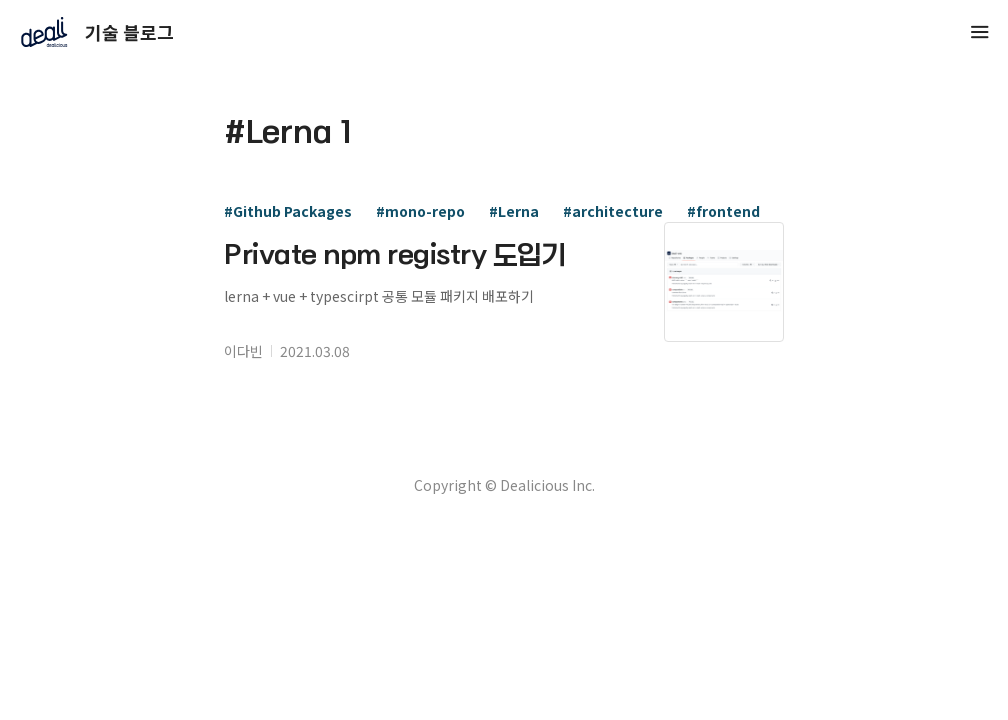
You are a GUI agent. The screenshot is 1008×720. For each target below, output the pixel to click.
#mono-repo (420, 211)
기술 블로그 (87, 32)
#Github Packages (288, 211)
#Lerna (514, 211)
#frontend (723, 211)
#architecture (613, 211)
